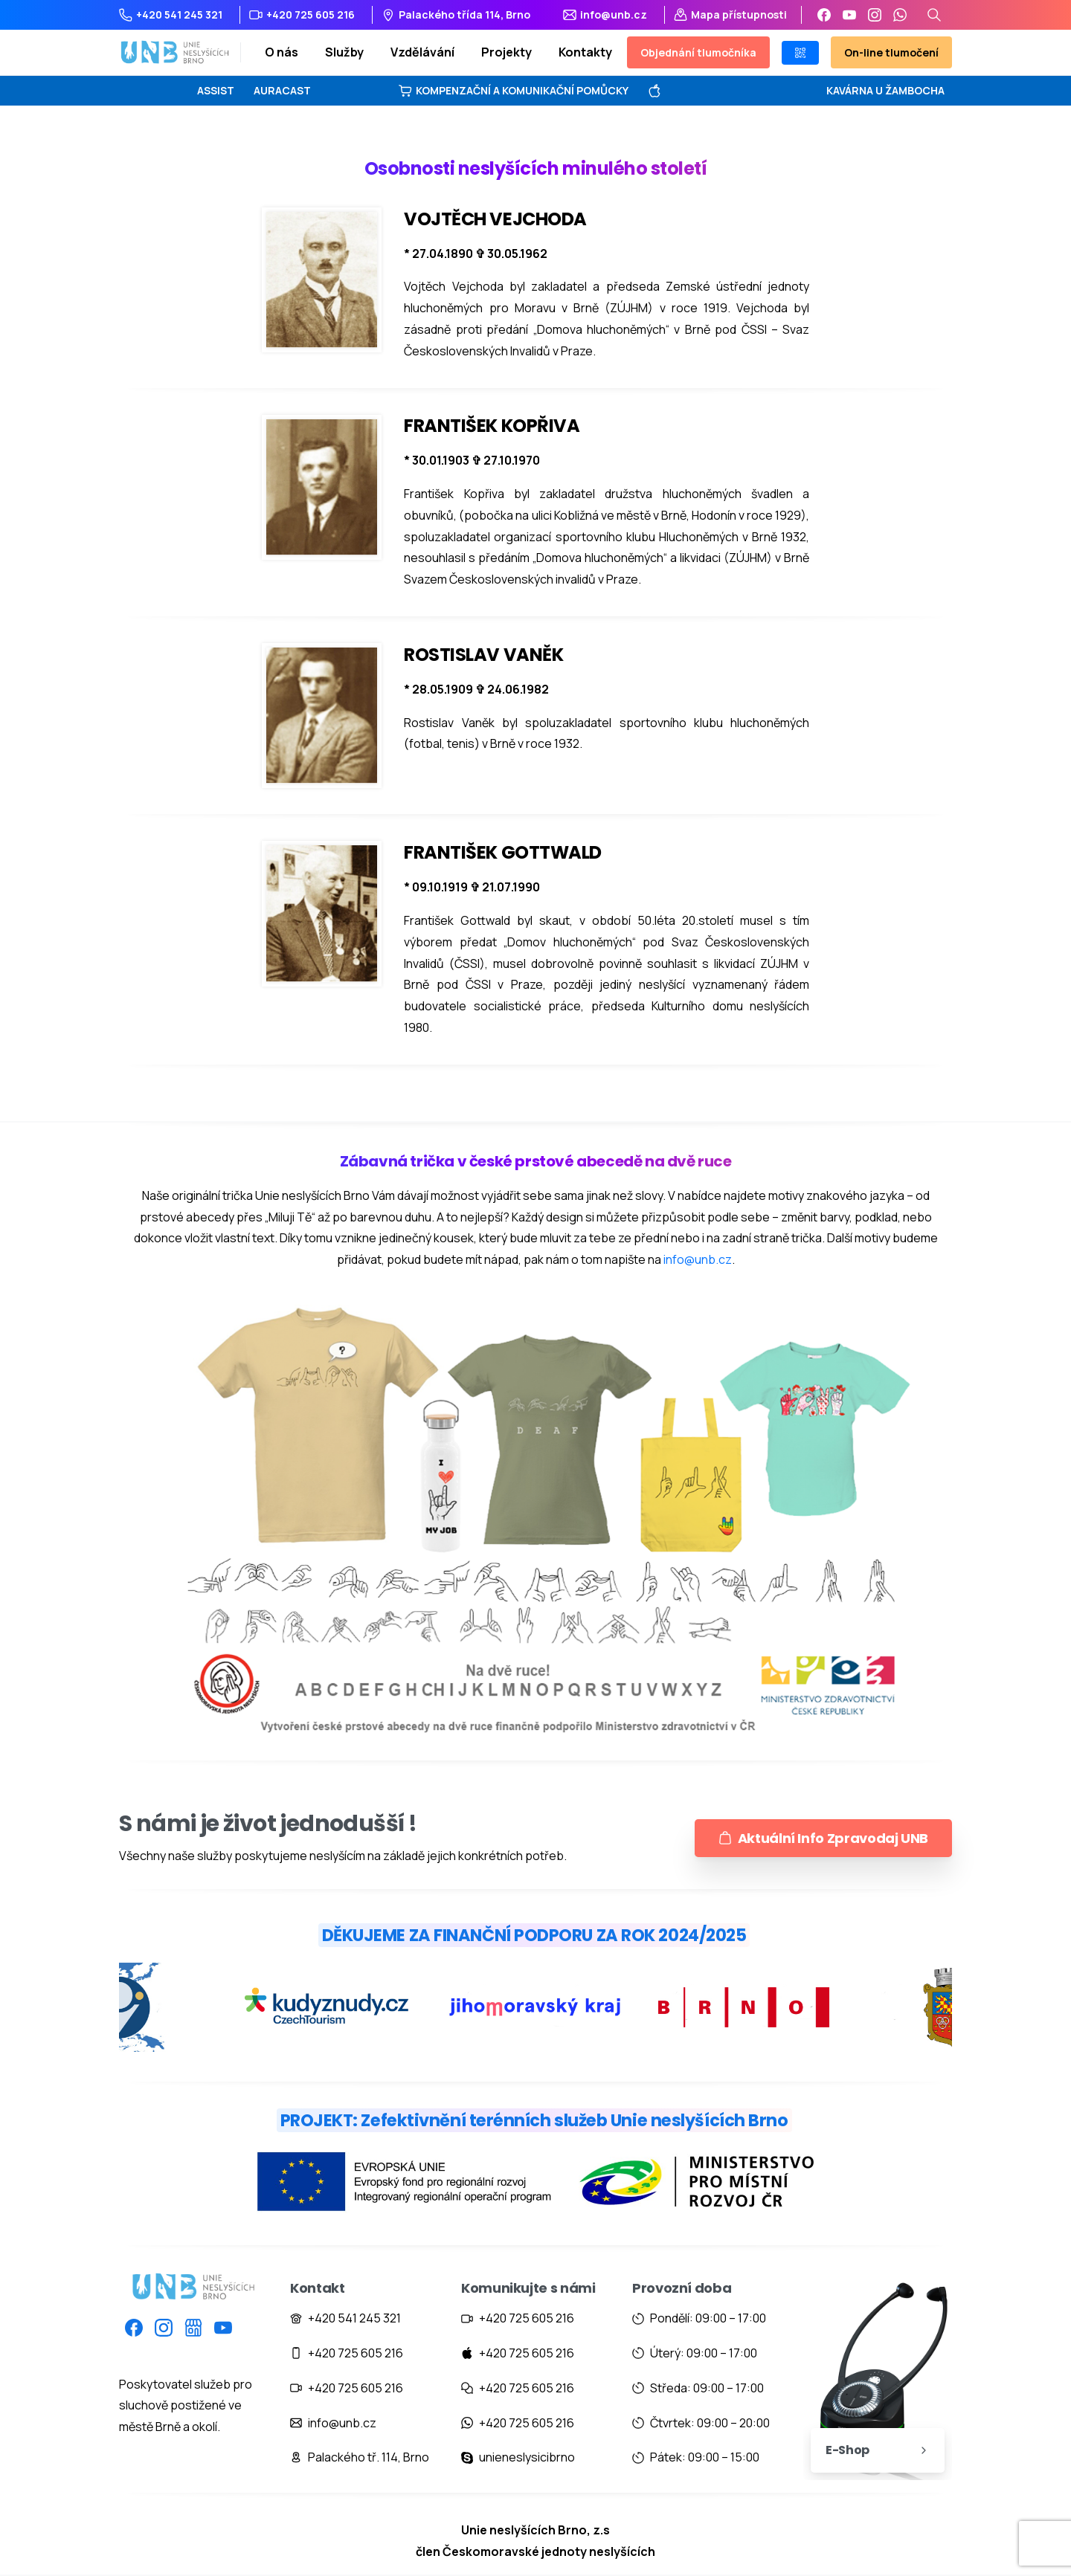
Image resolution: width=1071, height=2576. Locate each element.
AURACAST (282, 91)
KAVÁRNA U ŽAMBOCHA (885, 91)
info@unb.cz (697, 1259)
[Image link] (535, 2188)
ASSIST (215, 91)
